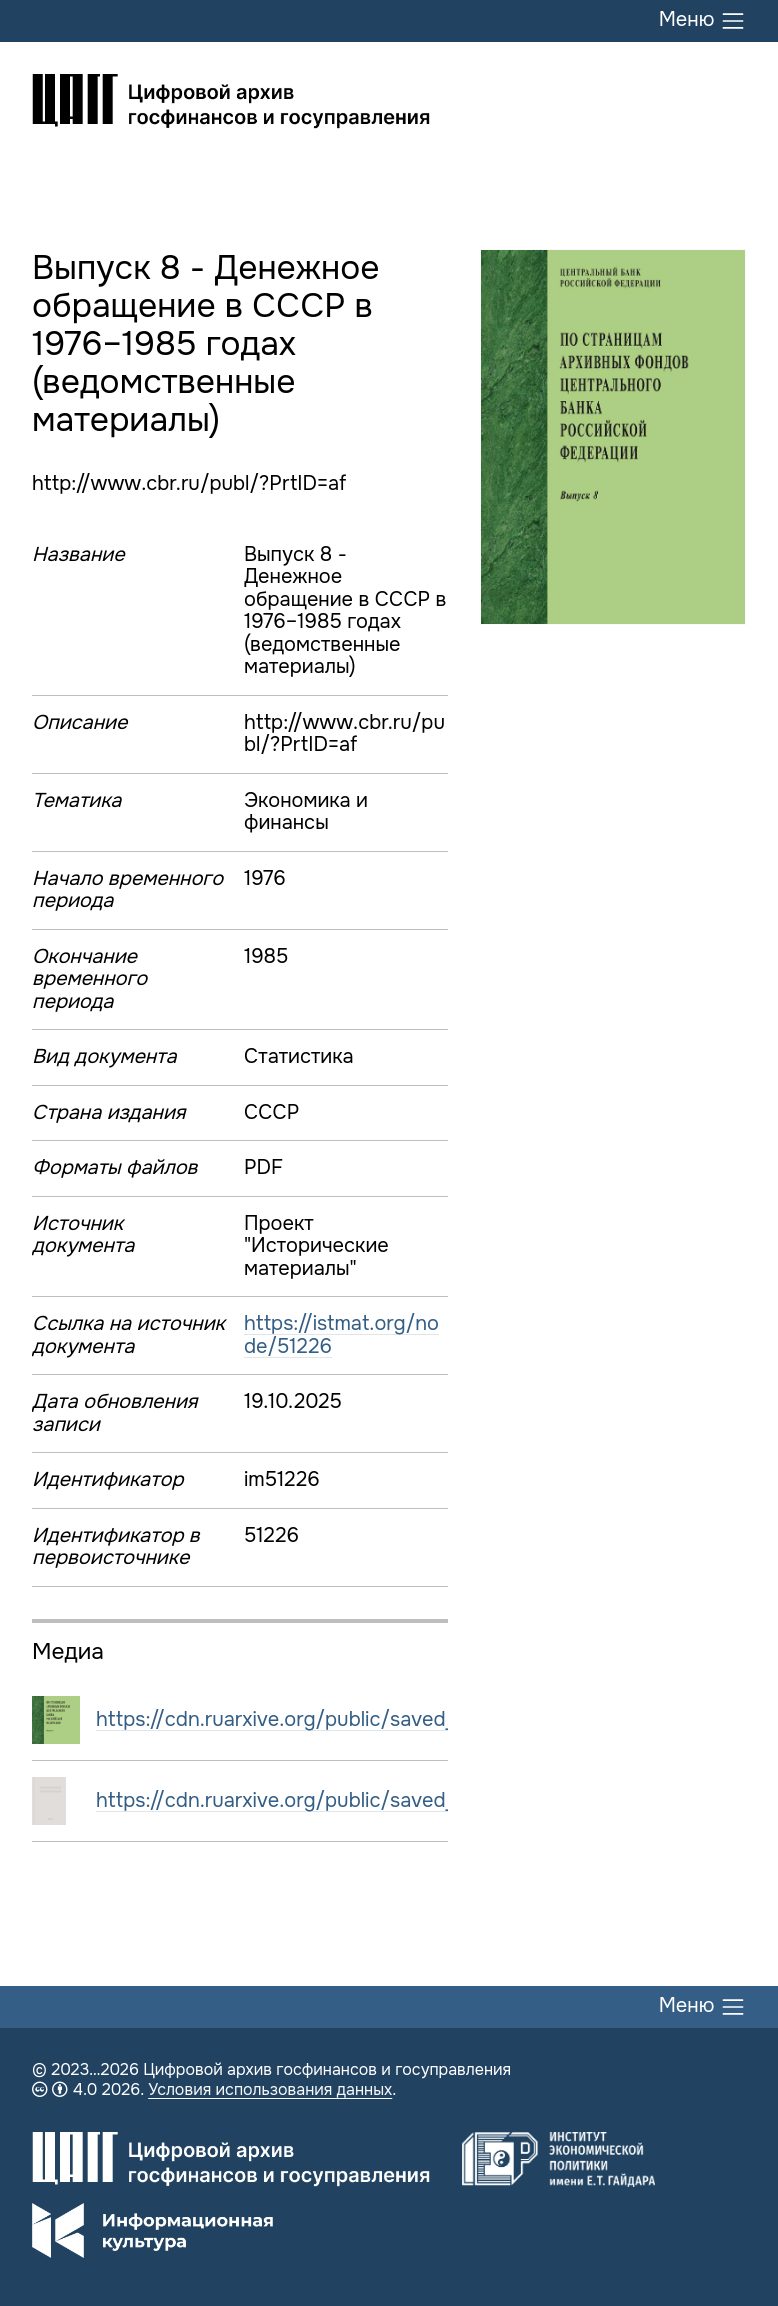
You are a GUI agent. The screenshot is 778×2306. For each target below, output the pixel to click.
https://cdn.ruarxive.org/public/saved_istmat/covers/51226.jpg (389, 1719)
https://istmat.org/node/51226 (341, 1335)
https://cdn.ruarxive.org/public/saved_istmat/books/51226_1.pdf (395, 1800)
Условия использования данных (270, 2089)
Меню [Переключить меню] (702, 21)
